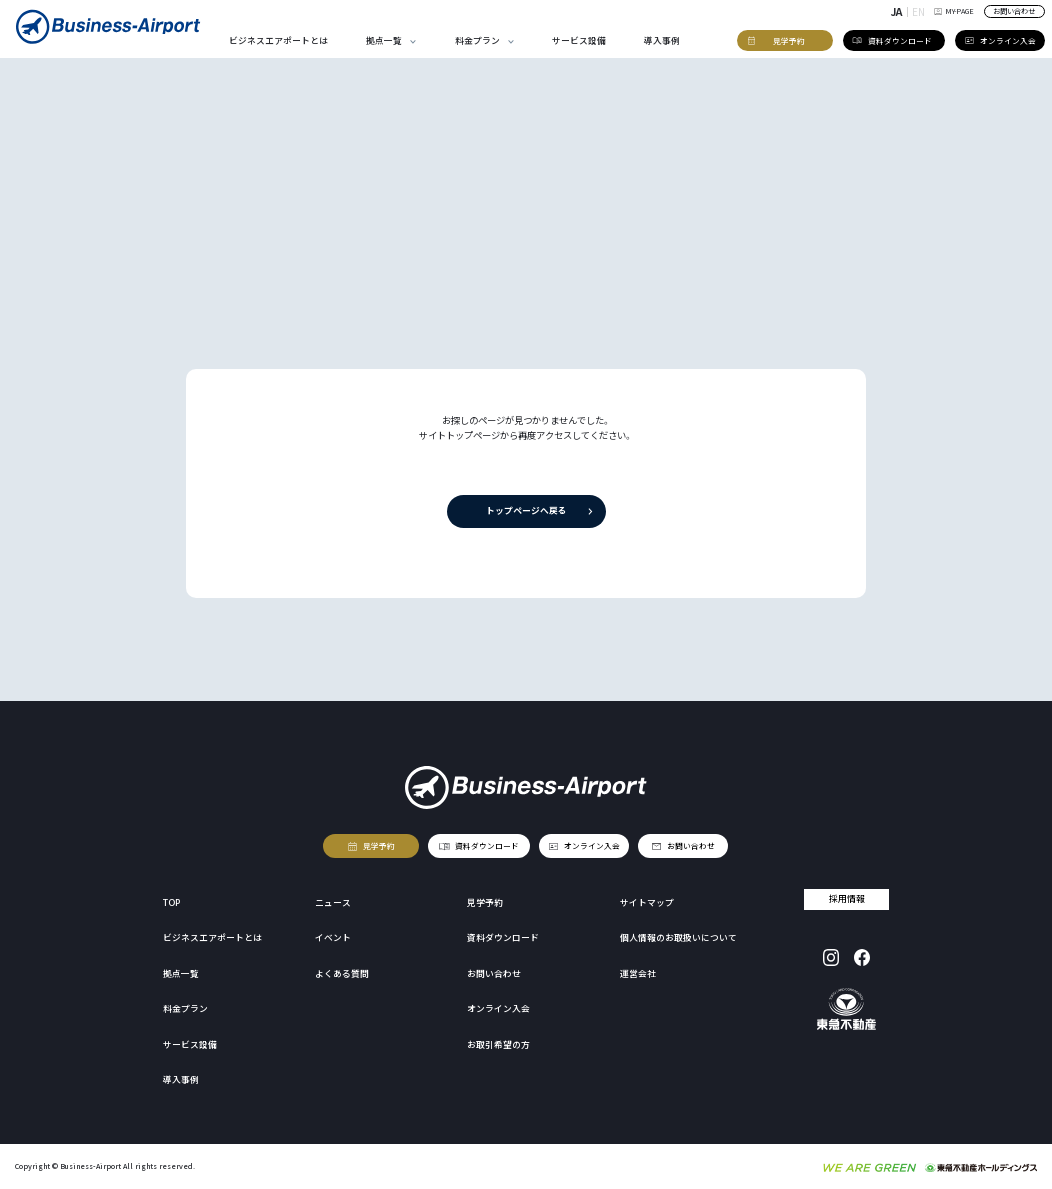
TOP (171, 902)
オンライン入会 (592, 844)
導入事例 (662, 40)
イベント (333, 937)
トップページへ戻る (525, 510)
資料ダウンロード (487, 844)
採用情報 (847, 898)
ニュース (333, 902)
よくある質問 (342, 973)
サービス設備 (579, 40)
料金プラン (477, 40)
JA (896, 11)
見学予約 (379, 844)
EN (918, 11)
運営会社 (638, 973)
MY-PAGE (953, 11)
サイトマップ (647, 902)
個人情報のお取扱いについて (678, 937)
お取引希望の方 (498, 1044)
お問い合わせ (1014, 11)
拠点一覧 (384, 40)
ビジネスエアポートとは (278, 40)
